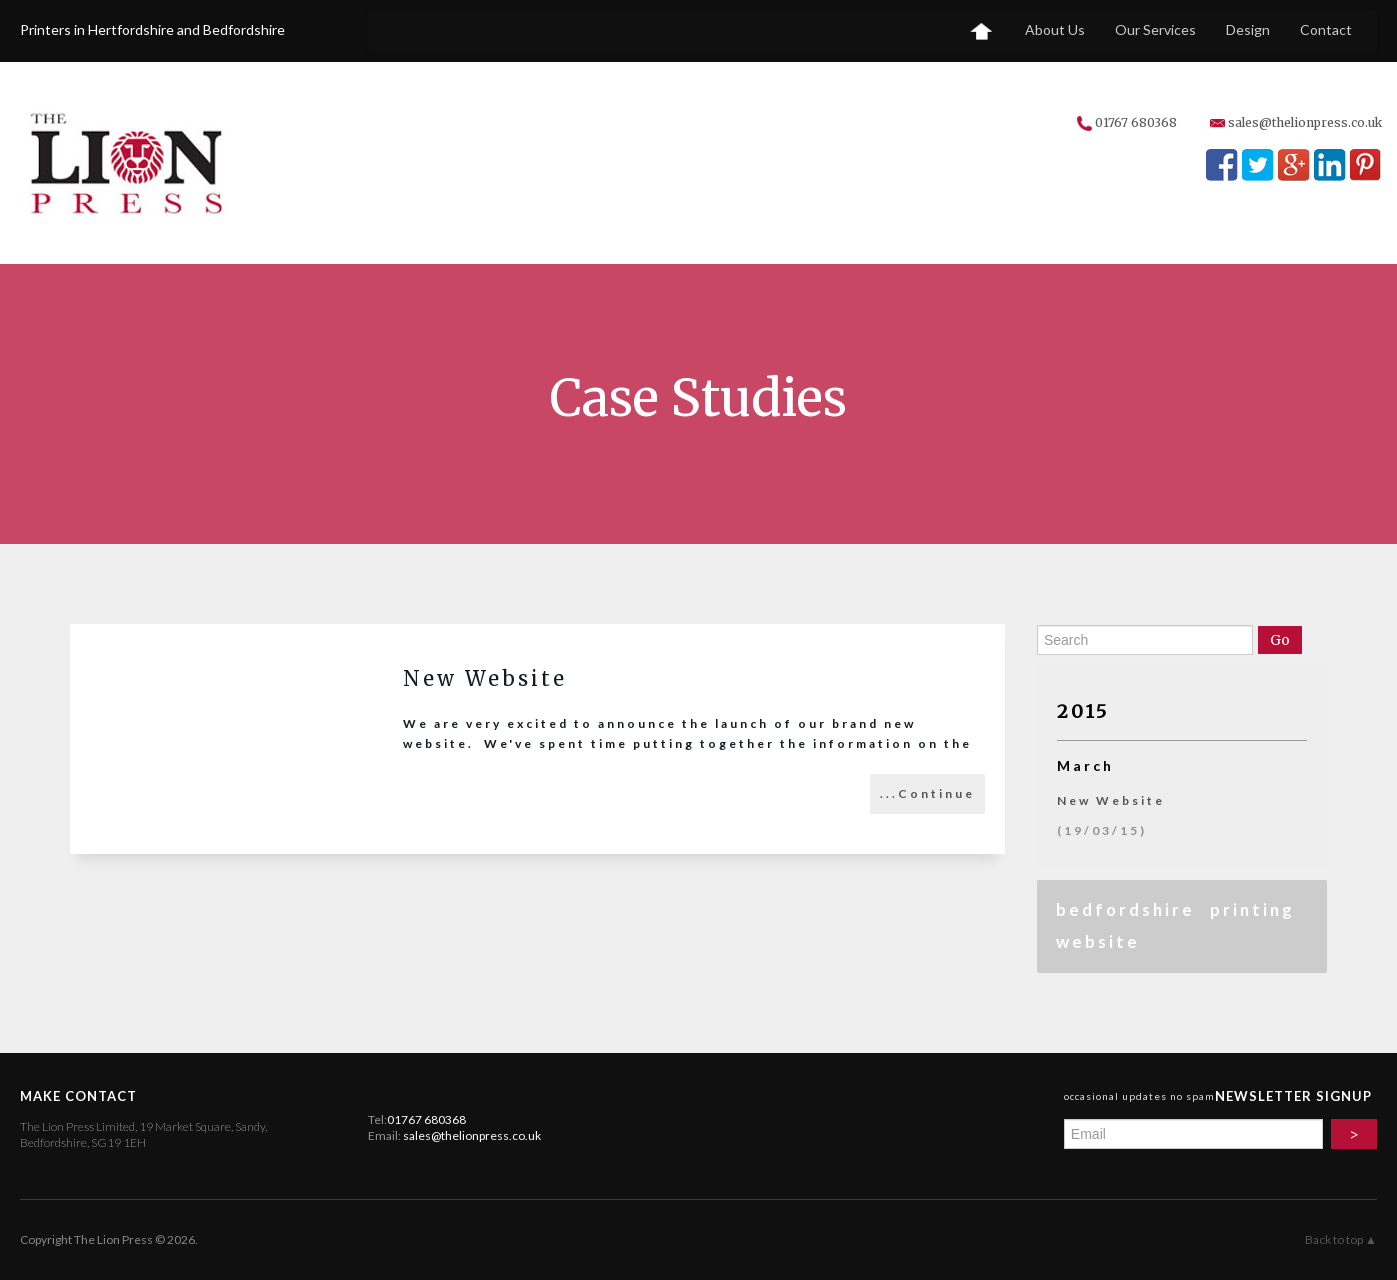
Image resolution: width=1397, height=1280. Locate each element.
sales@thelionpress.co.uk (1305, 122)
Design (1248, 29)
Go (1280, 640)
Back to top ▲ (1341, 1239)
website (1098, 941)
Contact (1326, 29)
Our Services (1155, 29)
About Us (1055, 29)
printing (1252, 909)
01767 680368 (1136, 122)
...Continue (927, 793)
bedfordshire (1125, 909)
